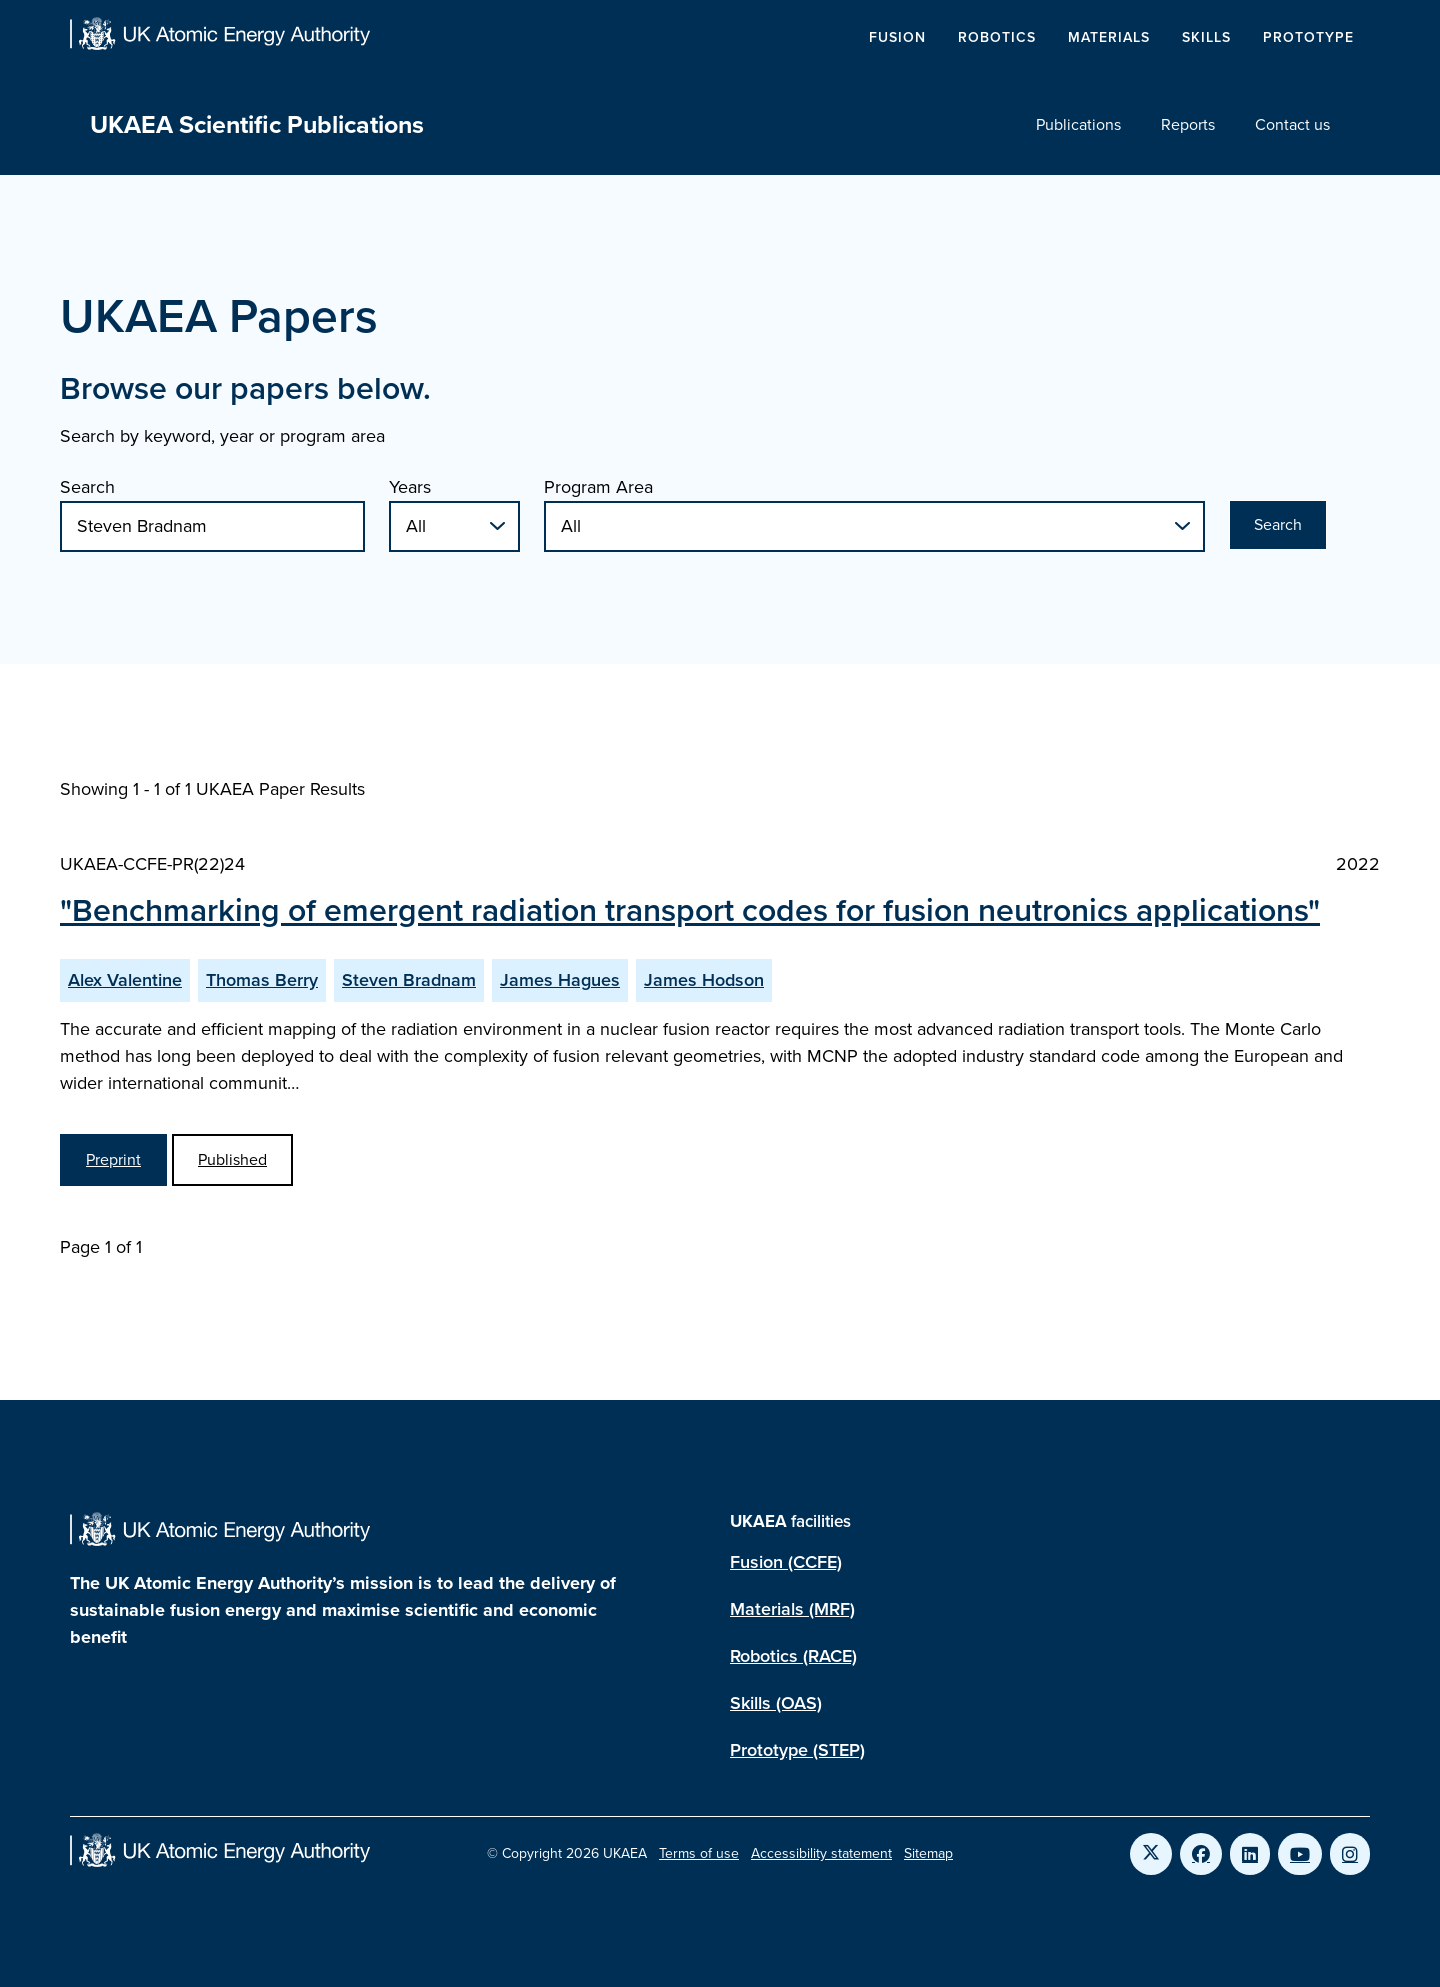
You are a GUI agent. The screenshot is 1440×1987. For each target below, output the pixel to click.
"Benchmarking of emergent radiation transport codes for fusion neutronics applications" (690, 910)
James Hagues (560, 980)
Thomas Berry (262, 980)
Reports (1188, 124)
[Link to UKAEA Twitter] (1151, 1854)
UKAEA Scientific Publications (257, 124)
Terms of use (699, 1853)
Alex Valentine (125, 980)
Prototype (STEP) (797, 1750)
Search (87, 487)
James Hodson (704, 980)
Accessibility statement (821, 1853)
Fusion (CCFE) (786, 1562)
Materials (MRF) (792, 1609)
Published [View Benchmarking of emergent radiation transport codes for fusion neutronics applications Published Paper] (232, 1159)
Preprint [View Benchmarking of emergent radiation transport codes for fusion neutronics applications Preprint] (113, 1159)
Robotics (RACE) (793, 1656)
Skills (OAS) (776, 1703)
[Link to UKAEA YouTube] (1300, 1854)
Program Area (598, 487)
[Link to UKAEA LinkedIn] (1250, 1854)
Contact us (1292, 124)
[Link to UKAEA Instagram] (1350, 1854)
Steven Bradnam (409, 980)
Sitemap (928, 1853)
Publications (1078, 124)
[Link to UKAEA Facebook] (1201, 1854)
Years (410, 487)
